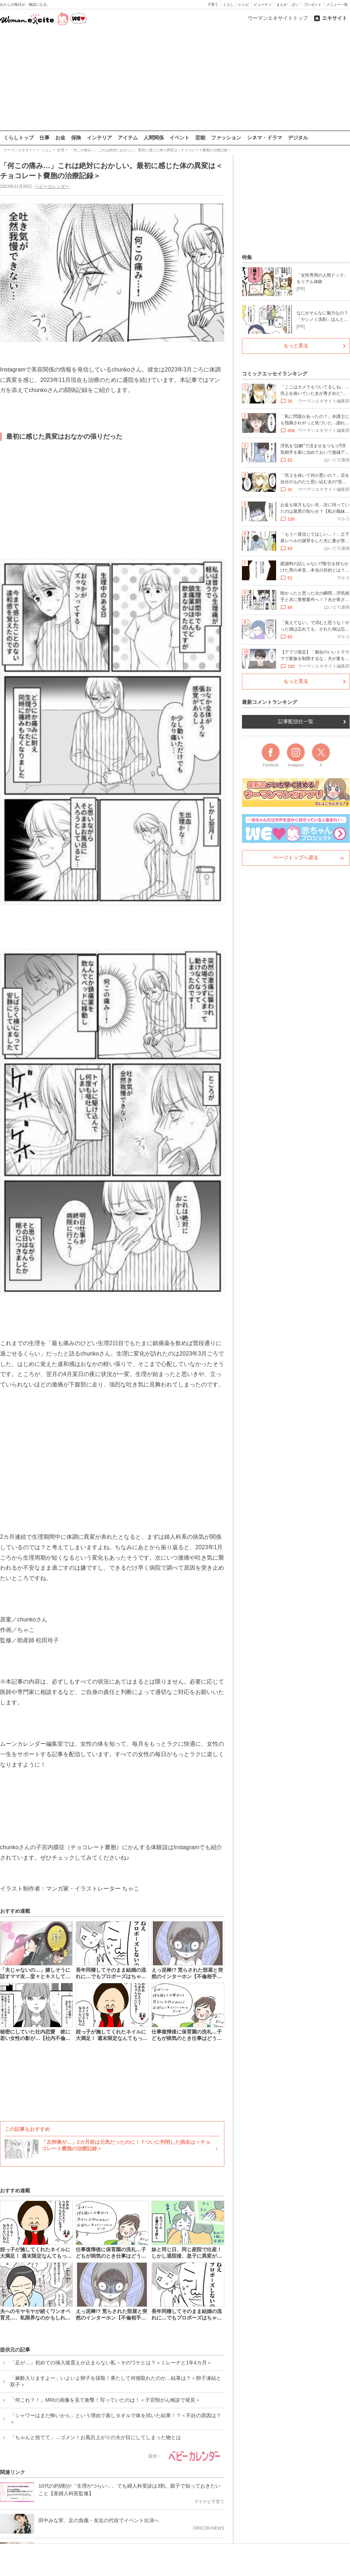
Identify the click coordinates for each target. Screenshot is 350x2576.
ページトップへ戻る (295, 857)
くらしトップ (19, 137)
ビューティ (263, 4)
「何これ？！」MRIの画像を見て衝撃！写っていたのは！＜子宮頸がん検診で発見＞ (105, 2399)
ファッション (226, 137)
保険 (76, 137)
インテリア (99, 137)
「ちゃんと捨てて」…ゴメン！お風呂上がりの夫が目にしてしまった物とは (95, 2437)
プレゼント (313, 4)
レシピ (243, 4)
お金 (60, 137)
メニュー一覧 (337, 4)
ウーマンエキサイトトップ (278, 18)
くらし (228, 4)
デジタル (298, 137)
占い (295, 4)
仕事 (44, 137)
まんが (281, 4)
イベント (179, 137)
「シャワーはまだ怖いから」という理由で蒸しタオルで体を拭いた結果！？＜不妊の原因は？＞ (115, 2418)
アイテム (128, 137)
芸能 (200, 137)
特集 (247, 257)
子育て (212, 4)
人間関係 (154, 137)
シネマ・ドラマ (264, 137)
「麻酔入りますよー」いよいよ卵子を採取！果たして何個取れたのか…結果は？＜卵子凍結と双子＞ (115, 2381)
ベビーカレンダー (52, 186)
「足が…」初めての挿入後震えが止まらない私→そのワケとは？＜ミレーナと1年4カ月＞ (111, 2362)
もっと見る (295, 345)
